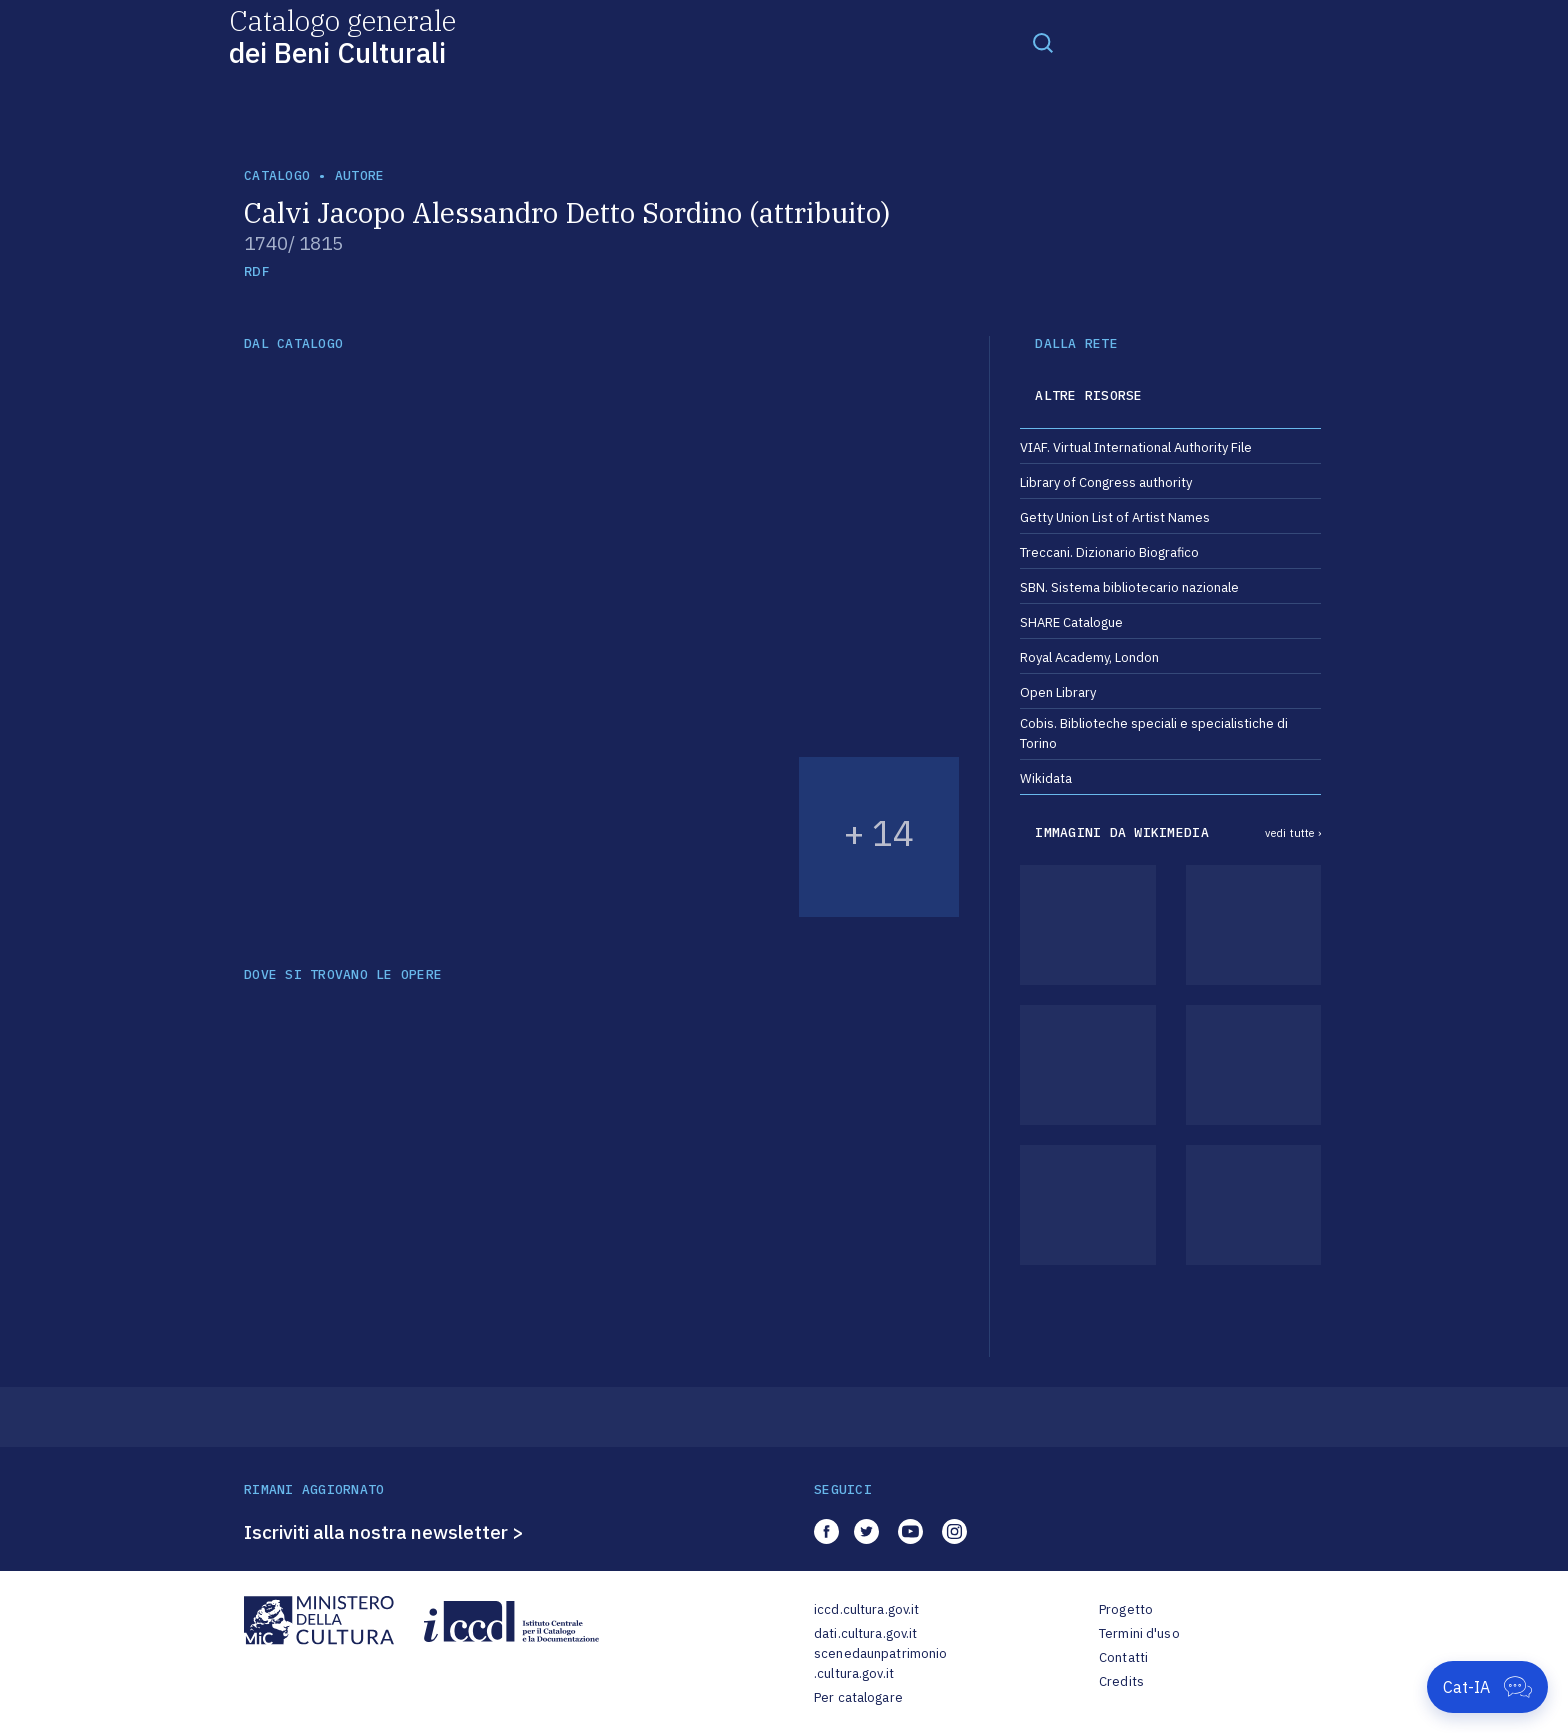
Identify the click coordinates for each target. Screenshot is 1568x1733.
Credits (1121, 1681)
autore (360, 175)
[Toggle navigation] (1043, 42)
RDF (256, 271)
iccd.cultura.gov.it (866, 1609)
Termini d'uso (1139, 1633)
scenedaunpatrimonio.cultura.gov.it (880, 1663)
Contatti (1123, 1657)
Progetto (1126, 1609)
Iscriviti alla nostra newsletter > (384, 1532)
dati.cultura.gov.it (865, 1633)
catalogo (277, 175)
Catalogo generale (342, 35)
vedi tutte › (1293, 833)
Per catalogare (858, 1697)
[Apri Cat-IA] (1487, 1687)
